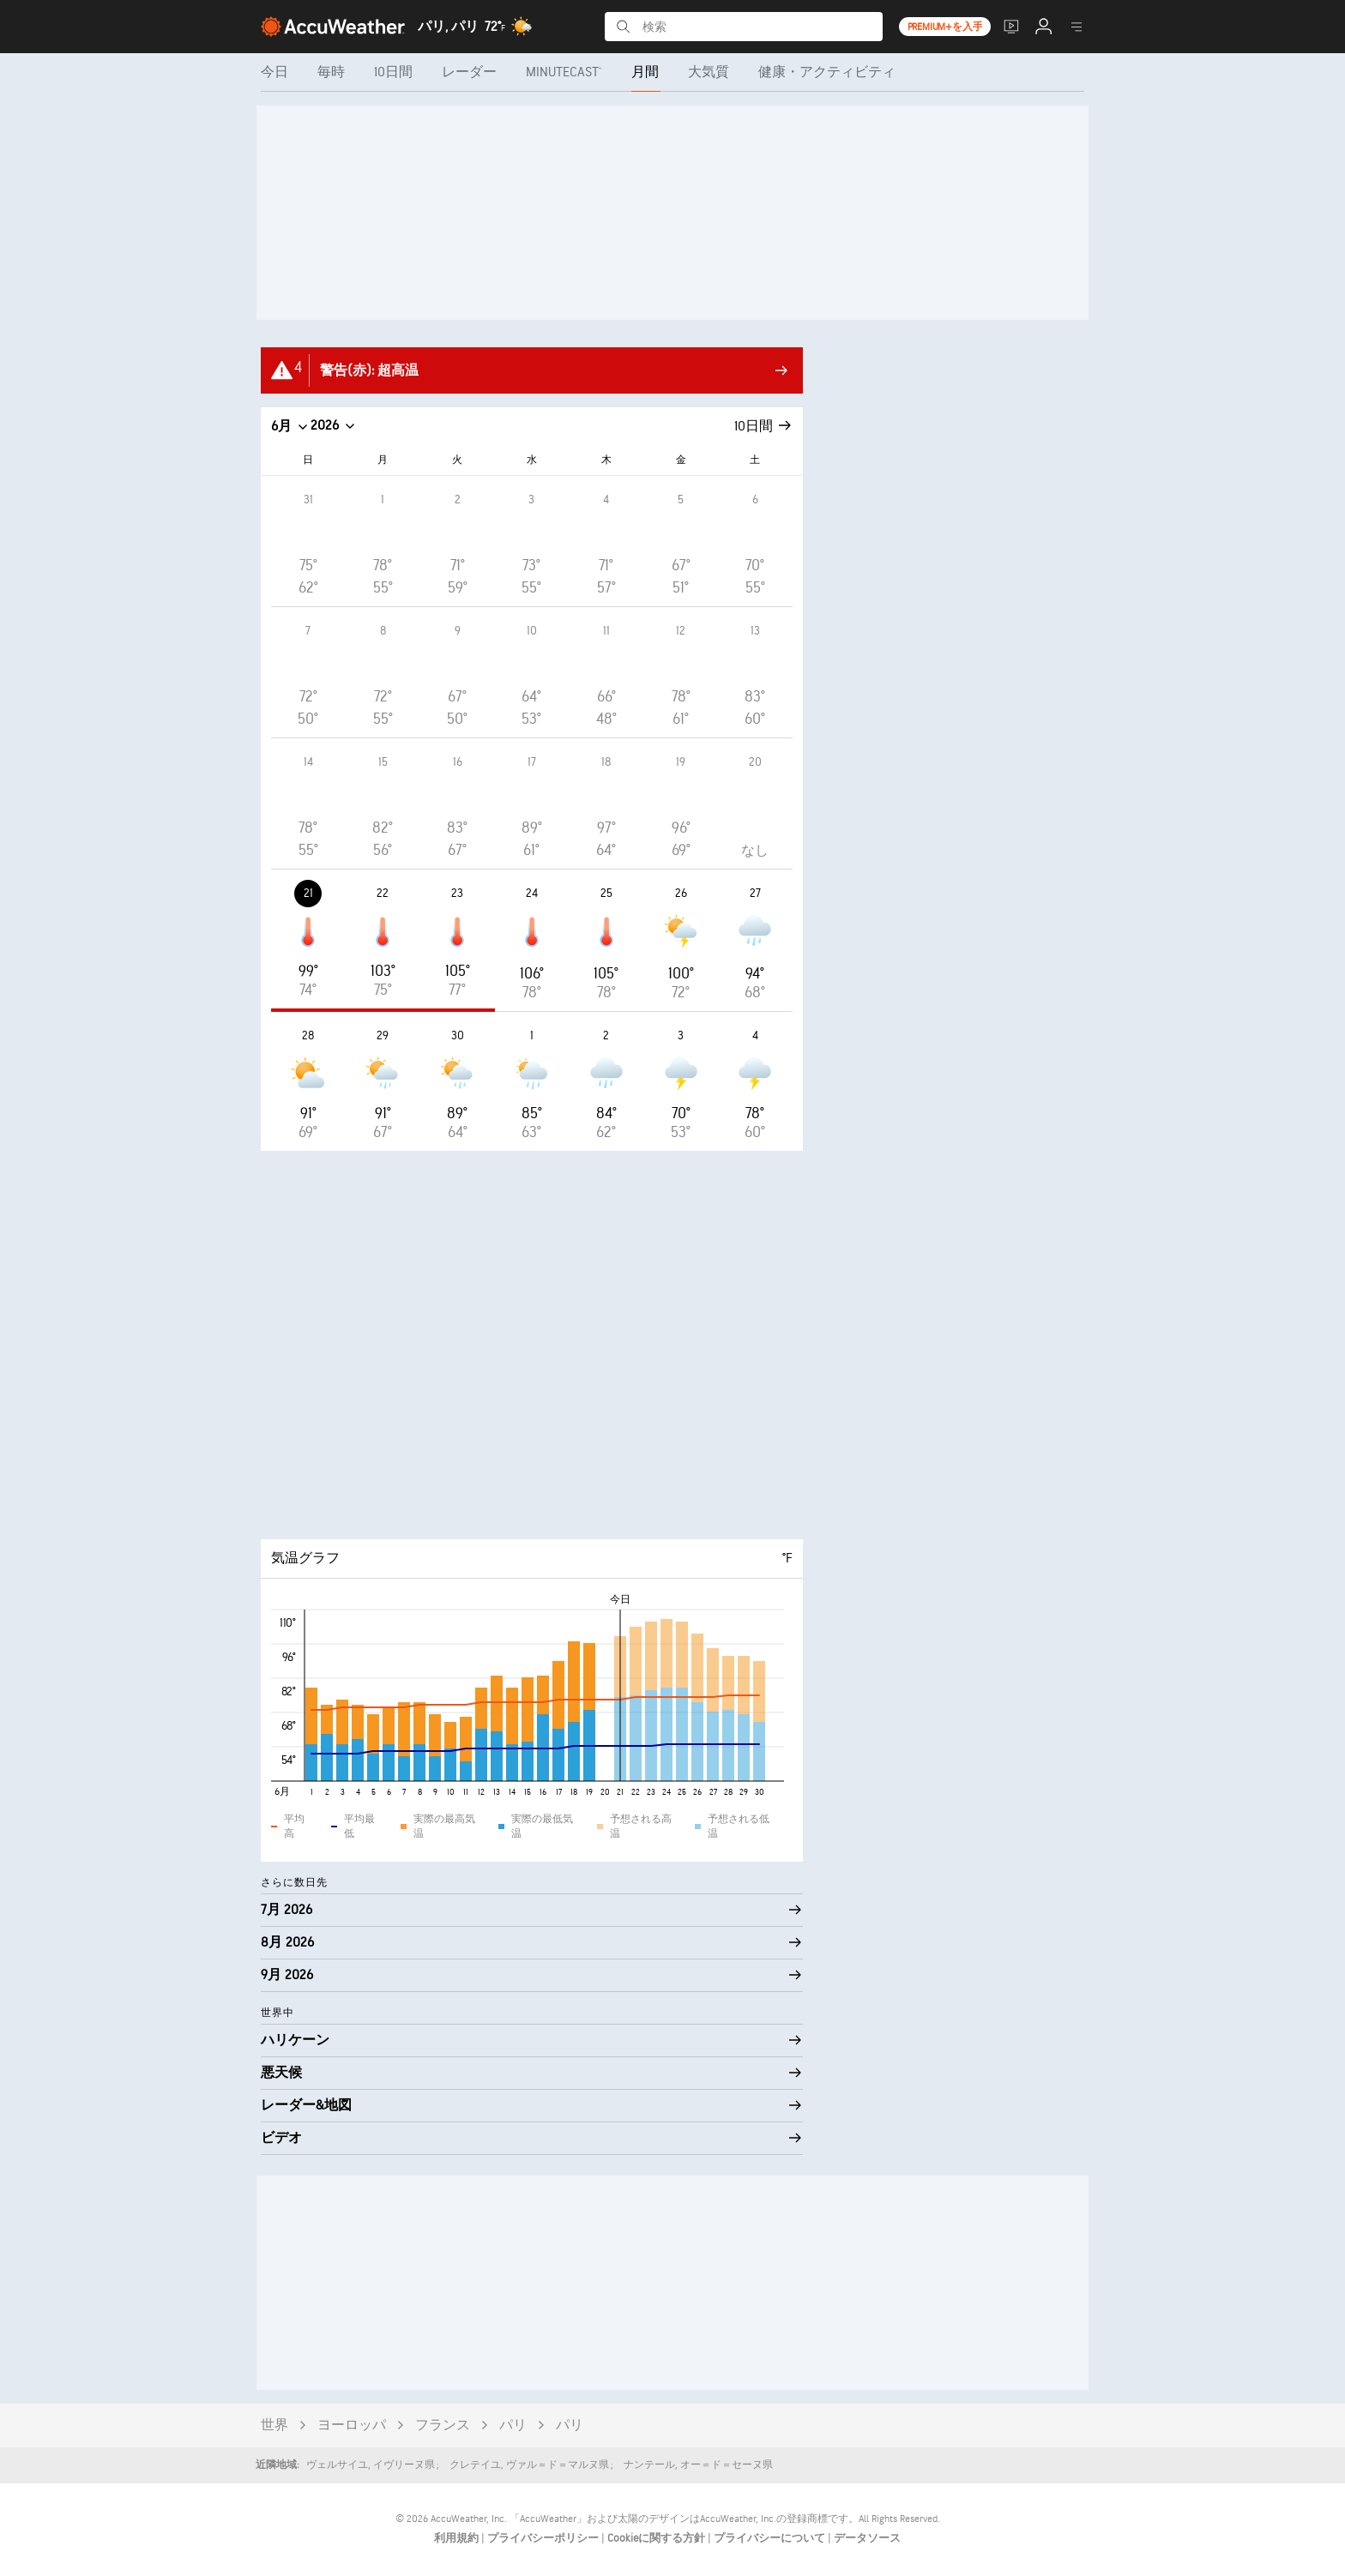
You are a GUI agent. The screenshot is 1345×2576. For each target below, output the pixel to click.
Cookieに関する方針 (657, 2538)
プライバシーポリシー (544, 2538)
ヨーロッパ (351, 2425)
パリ (513, 2425)
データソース (867, 2538)
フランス (442, 2425)
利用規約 (457, 2538)
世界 (274, 2425)
